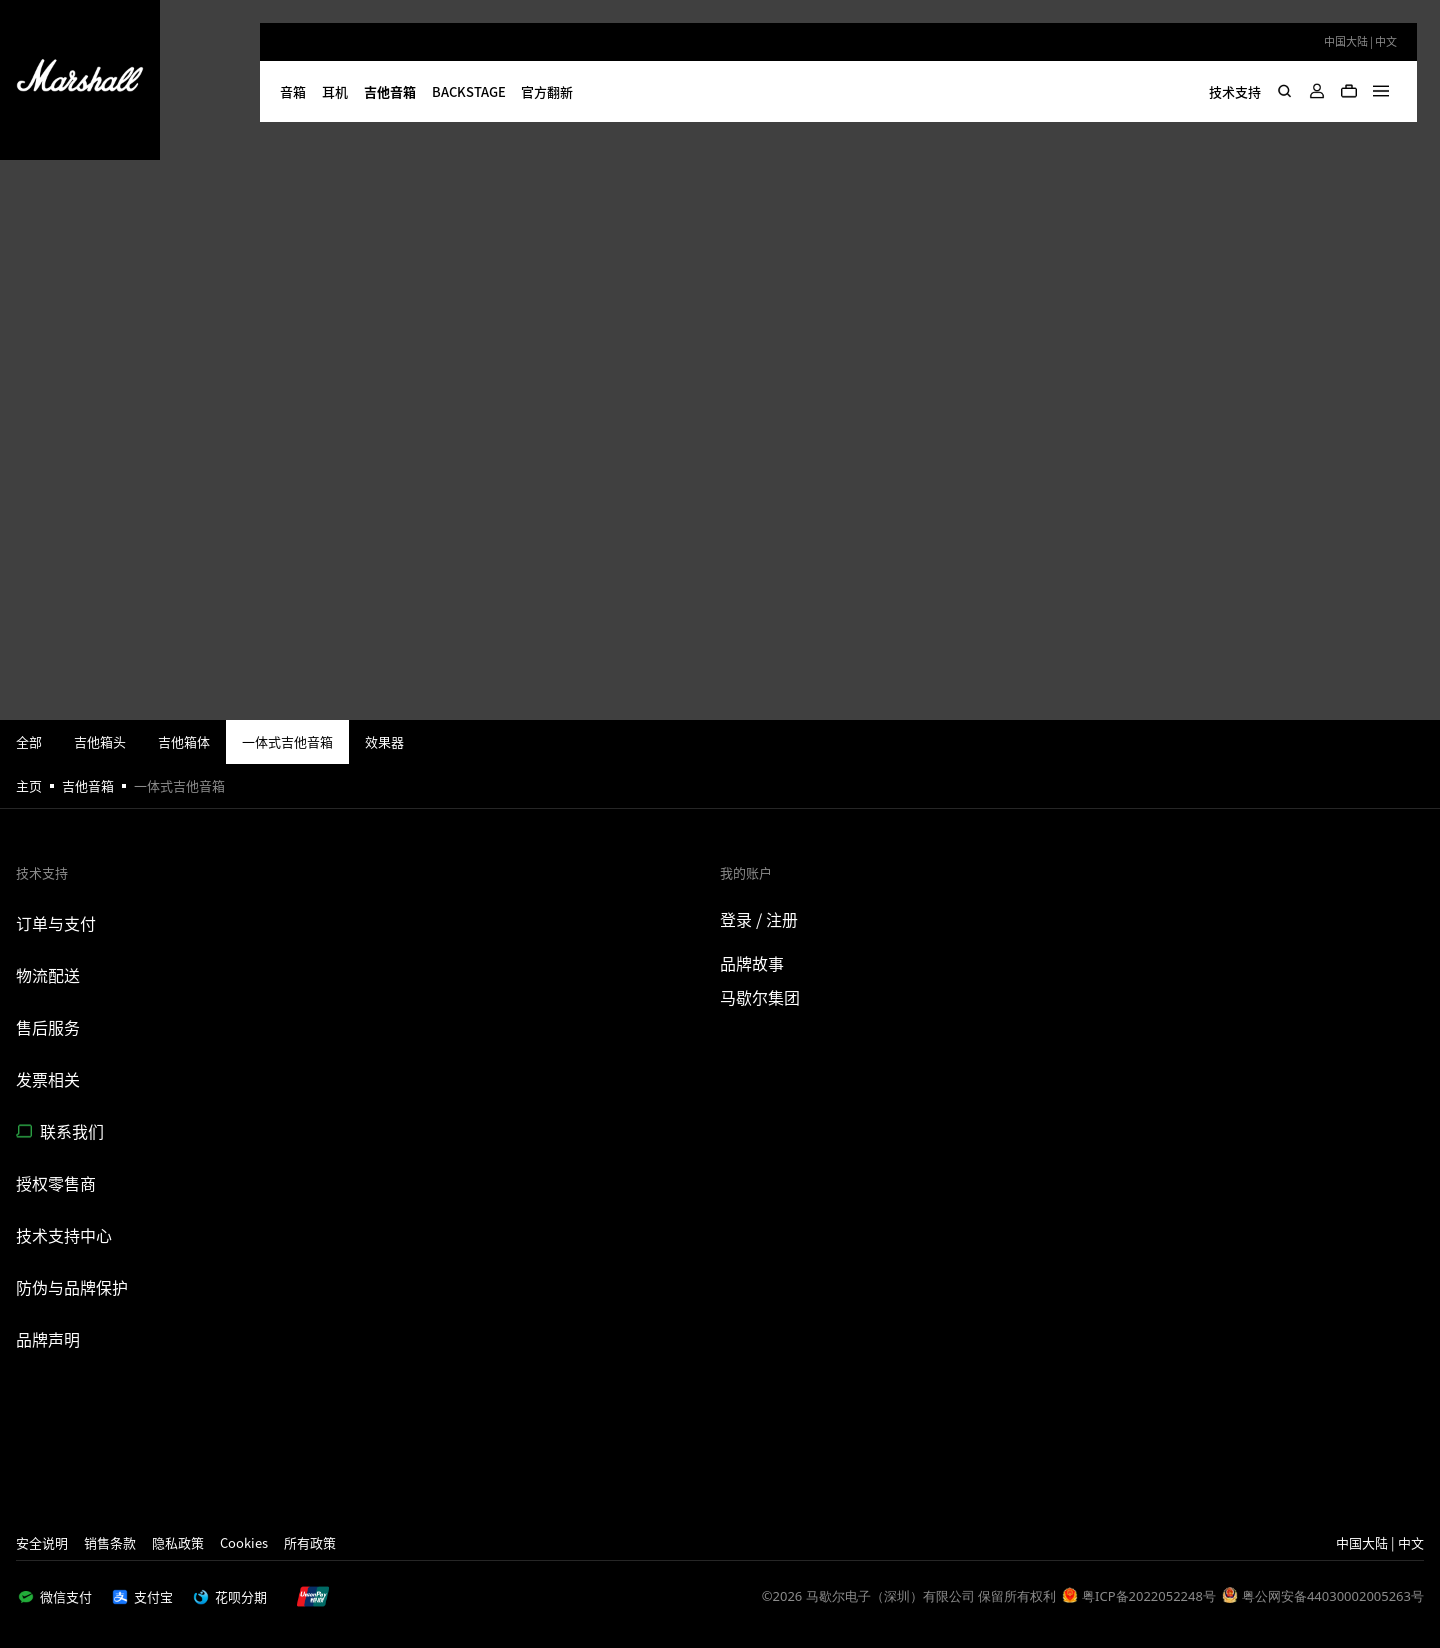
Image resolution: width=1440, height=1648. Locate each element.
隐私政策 (178, 1542)
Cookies (244, 1542)
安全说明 (42, 1542)
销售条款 (110, 1542)
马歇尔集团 (760, 997)
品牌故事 (752, 963)
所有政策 (310, 1542)
